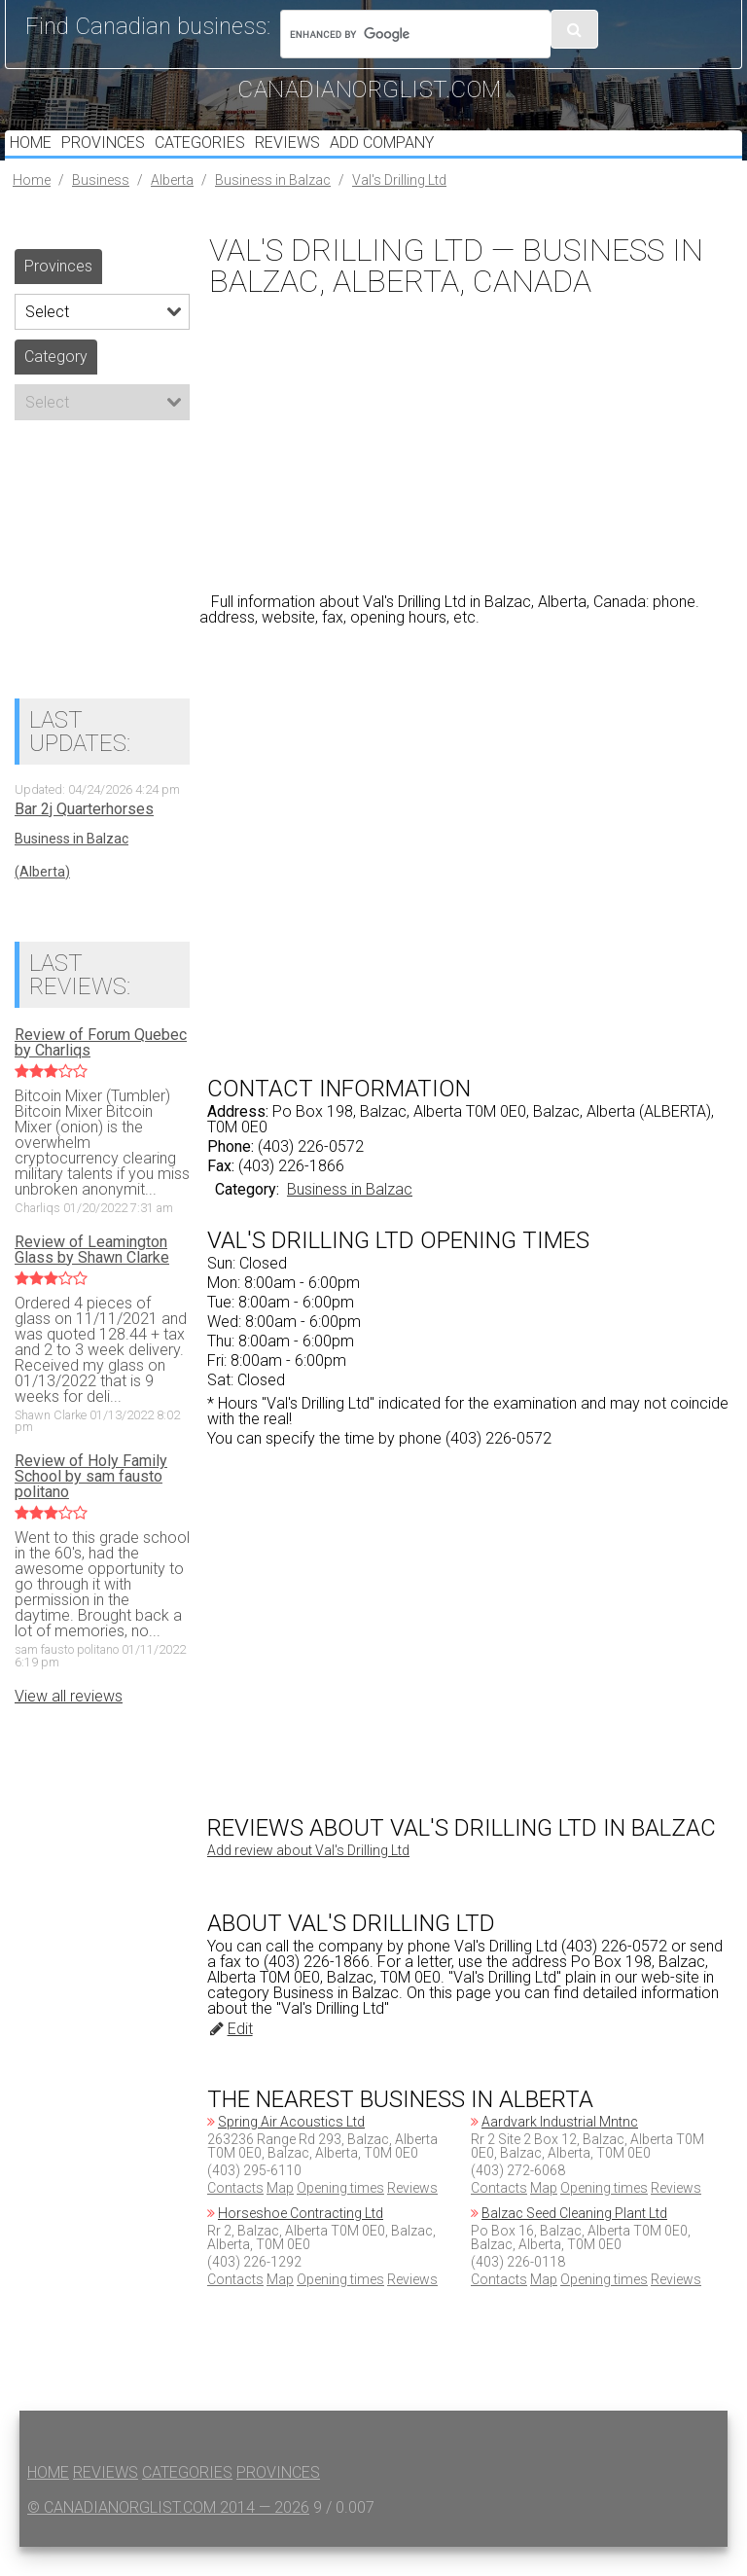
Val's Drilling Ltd (399, 209)
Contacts (235, 2217)
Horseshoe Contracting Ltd (300, 2242)
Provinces (118, 157)
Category (56, 385)
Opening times (340, 2217)
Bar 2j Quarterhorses (84, 838)
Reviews (324, 157)
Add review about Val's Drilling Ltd (308, 1879)
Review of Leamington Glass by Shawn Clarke (92, 1279)
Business (100, 209)
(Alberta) (42, 901)
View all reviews (69, 1725)
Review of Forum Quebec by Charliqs (101, 1072)
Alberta (172, 209)
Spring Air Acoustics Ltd (291, 2151)
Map (280, 2217)
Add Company (429, 157)
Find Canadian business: (147, 26)
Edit (230, 2058)
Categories (226, 157)
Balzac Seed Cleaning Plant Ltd (574, 2242)
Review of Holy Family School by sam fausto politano (91, 1506)
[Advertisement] (470, 472)
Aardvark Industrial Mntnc (559, 2151)
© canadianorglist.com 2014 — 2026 (168, 2536)
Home (35, 157)
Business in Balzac (273, 209)
